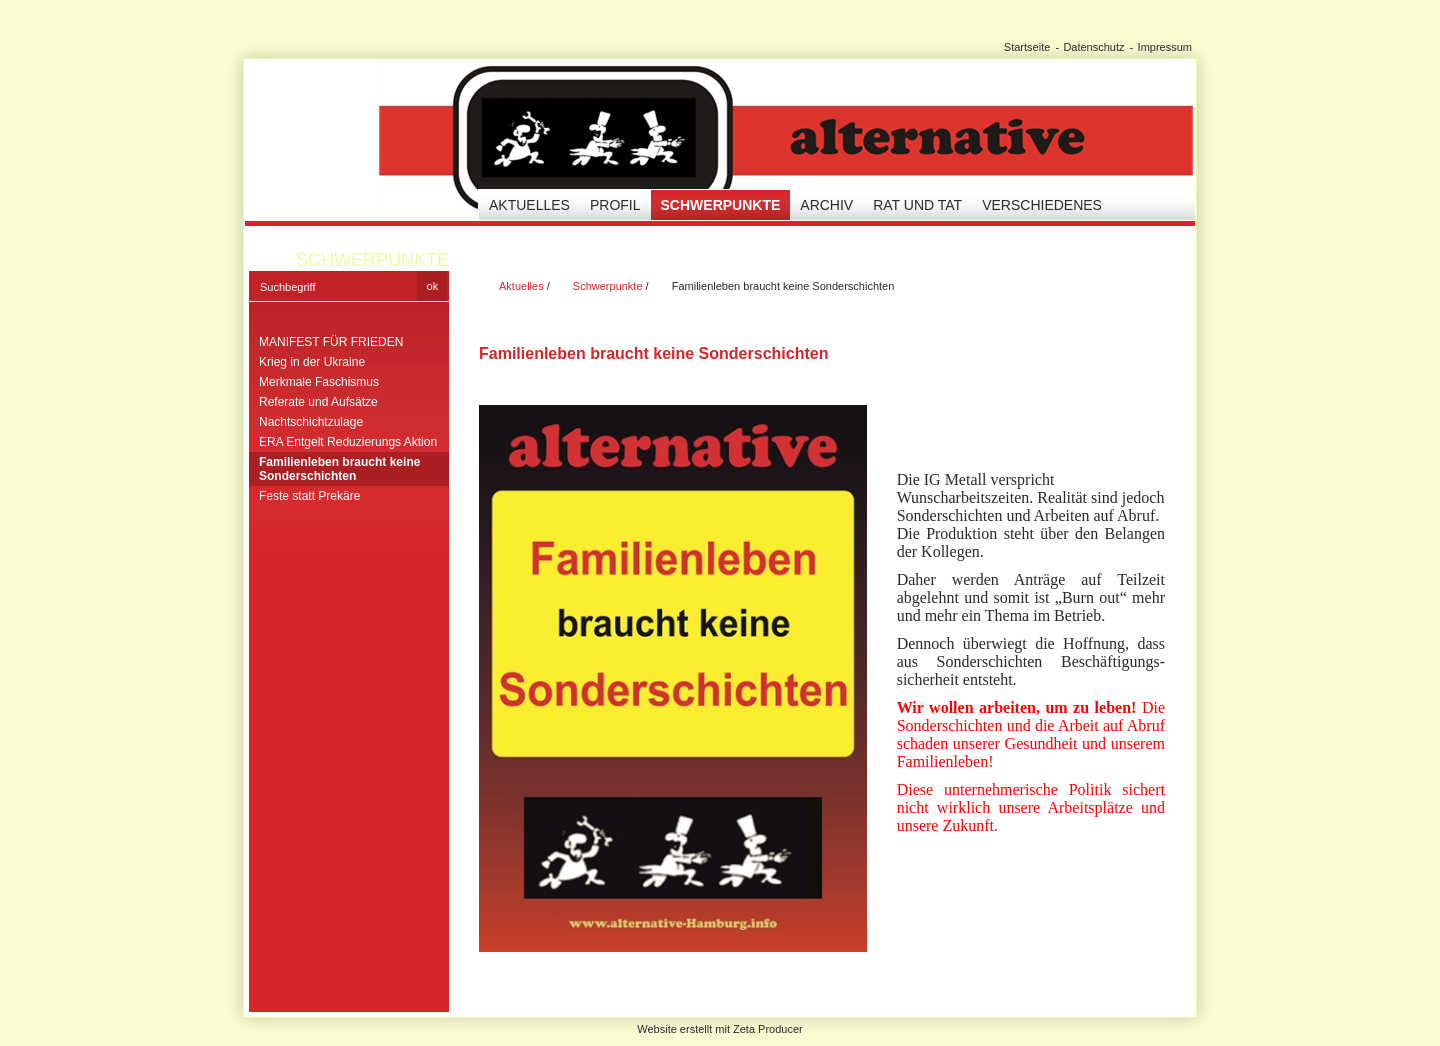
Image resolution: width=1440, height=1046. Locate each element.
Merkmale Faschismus (319, 382)
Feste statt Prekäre (309, 496)
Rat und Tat (917, 205)
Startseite (1027, 47)
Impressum (1165, 47)
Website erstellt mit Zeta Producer (719, 1029)
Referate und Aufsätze (318, 402)
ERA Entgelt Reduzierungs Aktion (348, 442)
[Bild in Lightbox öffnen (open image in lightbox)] (673, 678)
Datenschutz (1093, 47)
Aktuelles (529, 205)
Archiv (826, 205)
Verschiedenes (1042, 205)
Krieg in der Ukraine (312, 362)
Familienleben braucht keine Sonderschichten (339, 469)
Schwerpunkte (721, 205)
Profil (615, 205)
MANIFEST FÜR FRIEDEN (331, 342)
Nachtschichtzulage (311, 422)
